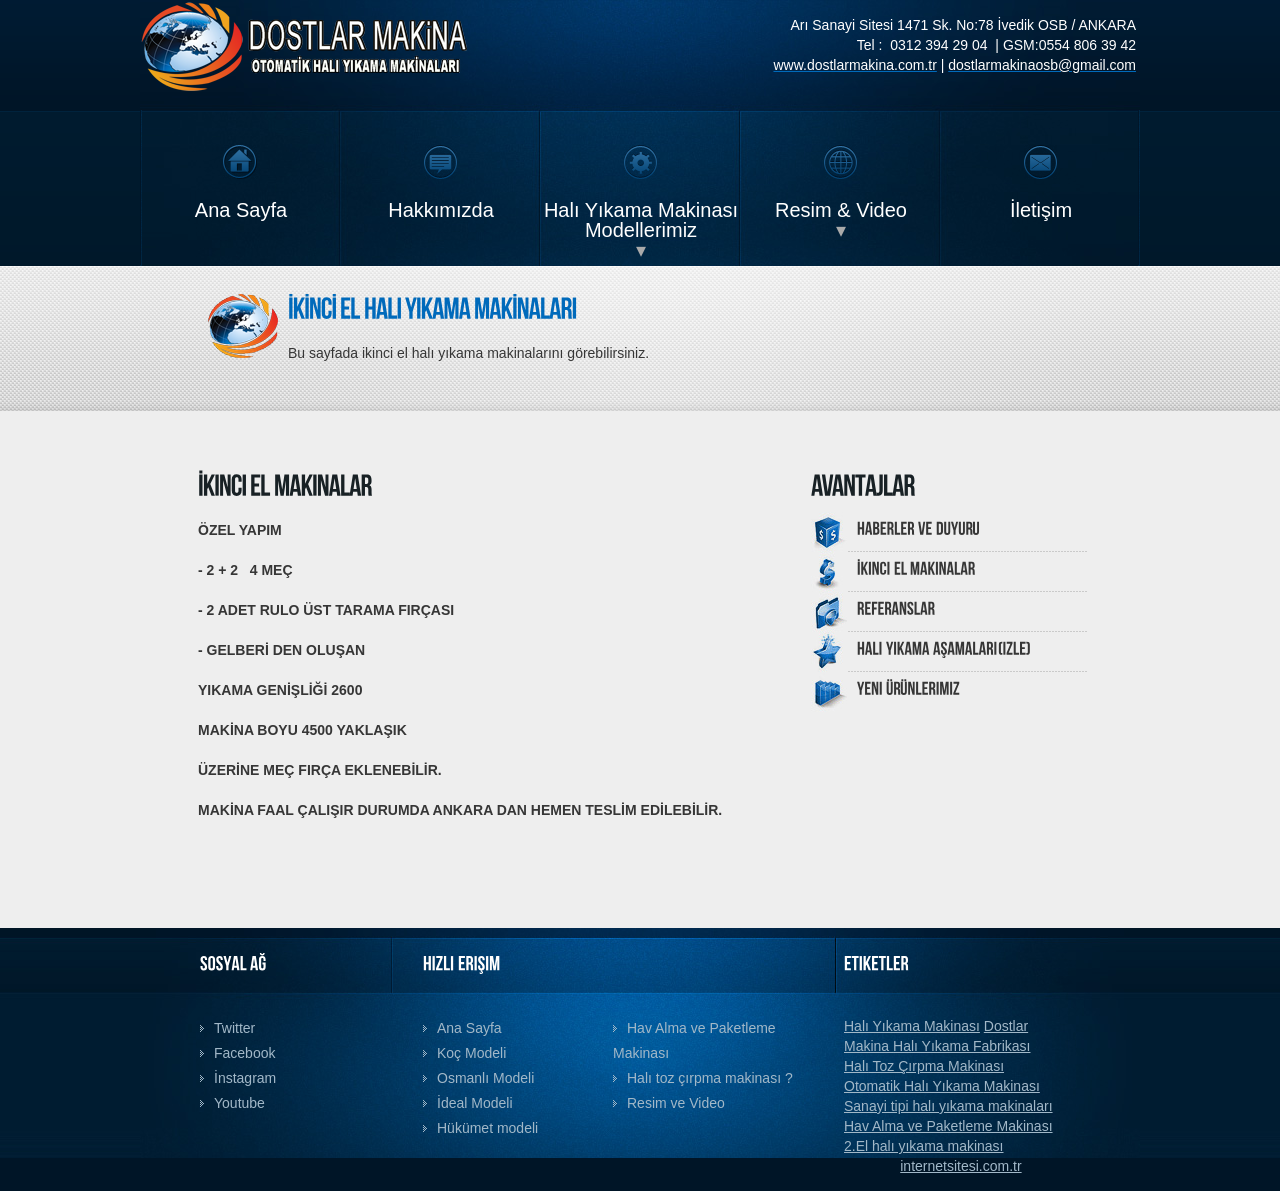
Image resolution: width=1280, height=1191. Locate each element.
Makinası (1012, 1086)
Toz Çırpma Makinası (936, 1066)
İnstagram (245, 1078)
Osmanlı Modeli (485, 1078)
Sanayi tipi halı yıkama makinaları (948, 1106)
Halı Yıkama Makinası (912, 1026)
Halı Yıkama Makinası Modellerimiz (641, 220)
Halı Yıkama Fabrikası (961, 1046)
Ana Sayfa (241, 210)
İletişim (1041, 210)
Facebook (244, 1053)
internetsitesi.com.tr (960, 1166)
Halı (856, 1066)
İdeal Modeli (475, 1103)
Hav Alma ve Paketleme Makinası (948, 1126)
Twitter (234, 1028)
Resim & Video (841, 210)
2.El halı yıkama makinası (924, 1146)
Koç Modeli (471, 1053)
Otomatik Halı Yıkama (914, 1086)
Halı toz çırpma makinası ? (710, 1078)
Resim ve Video (676, 1103)
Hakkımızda (441, 210)
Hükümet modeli (487, 1128)
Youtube (239, 1103)
